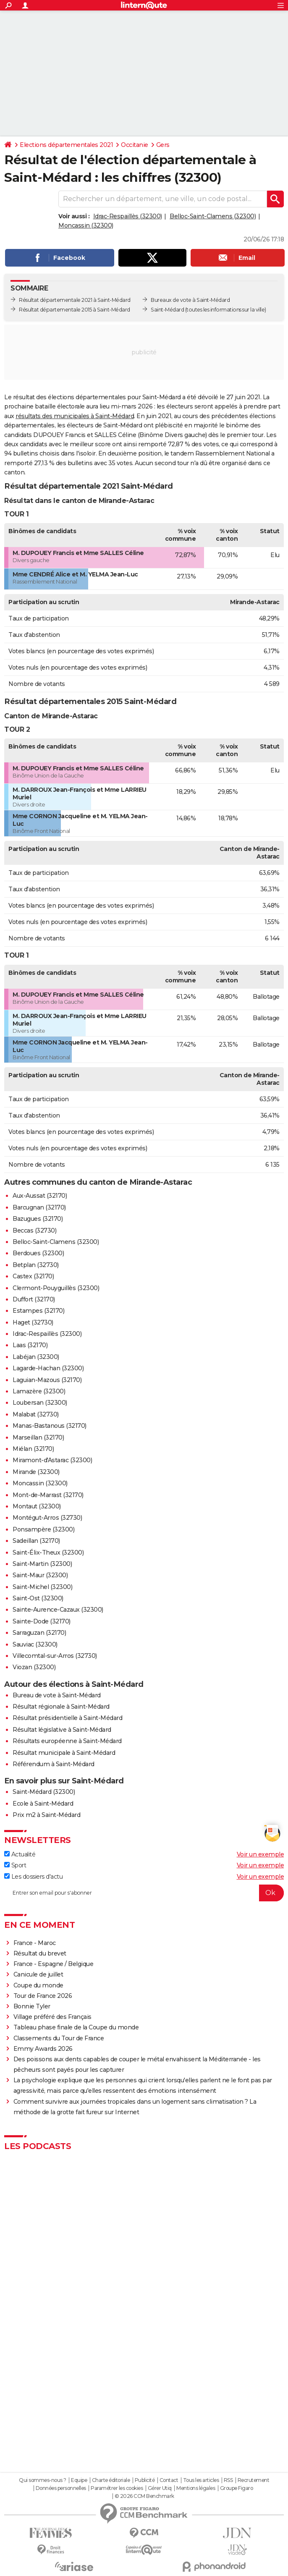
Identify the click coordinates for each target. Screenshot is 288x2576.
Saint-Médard (167, 309)
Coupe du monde (38, 1985)
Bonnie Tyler (31, 2006)
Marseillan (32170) (38, 1437)
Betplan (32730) (36, 1265)
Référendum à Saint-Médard (53, 1764)
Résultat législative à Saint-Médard (62, 1729)
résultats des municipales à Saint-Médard (75, 416)
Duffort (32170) (34, 1299)
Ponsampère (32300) (43, 1529)
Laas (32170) (30, 1345)
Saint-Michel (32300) (42, 1587)
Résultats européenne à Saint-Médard (67, 1741)
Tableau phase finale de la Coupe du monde (76, 2027)
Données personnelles (61, 2488)
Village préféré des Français (52, 2017)
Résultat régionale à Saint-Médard (61, 1706)
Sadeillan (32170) (36, 1541)
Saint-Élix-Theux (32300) (48, 1552)
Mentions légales (195, 2488)
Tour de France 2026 (42, 1996)
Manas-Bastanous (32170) (49, 1425)
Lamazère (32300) (39, 1391)
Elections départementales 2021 (66, 145)
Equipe (79, 2480)
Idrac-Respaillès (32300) (127, 216)
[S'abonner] (144, 1893)
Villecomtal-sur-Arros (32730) (55, 1656)
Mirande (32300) (36, 1472)
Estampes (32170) (38, 1310)
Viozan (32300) (34, 1667)
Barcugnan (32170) (39, 1207)
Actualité (19, 1854)
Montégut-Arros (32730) (47, 1517)
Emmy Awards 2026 (43, 2048)
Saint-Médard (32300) (44, 1792)
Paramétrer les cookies (117, 2488)
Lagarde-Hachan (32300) (48, 1368)
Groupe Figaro (236, 2488)
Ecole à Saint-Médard (43, 1803)
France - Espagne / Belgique (53, 1964)
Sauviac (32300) (35, 1644)
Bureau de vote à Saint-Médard (57, 1695)
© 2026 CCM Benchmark (144, 2496)
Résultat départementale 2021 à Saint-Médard (75, 300)
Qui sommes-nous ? (42, 2480)
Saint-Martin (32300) (42, 1564)
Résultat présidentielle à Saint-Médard (67, 1718)
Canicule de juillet (38, 1974)
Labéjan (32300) (36, 1357)
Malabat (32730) (36, 1414)
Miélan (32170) (33, 1449)
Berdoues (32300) (38, 1253)
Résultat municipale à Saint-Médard (64, 1753)
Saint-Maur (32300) (40, 1575)
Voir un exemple (260, 1854)
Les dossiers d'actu (33, 1876)
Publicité (145, 2480)
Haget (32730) (33, 1322)
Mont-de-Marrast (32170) (48, 1495)
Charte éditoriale (111, 2480)
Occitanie (134, 145)
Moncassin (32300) (85, 225)
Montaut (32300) (37, 1506)
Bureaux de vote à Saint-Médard (190, 300)
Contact (169, 2480)
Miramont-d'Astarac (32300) (52, 1460)
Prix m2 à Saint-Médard (46, 1815)
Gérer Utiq (160, 2488)
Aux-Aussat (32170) (40, 1195)
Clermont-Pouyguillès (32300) (56, 1288)
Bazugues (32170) (38, 1219)
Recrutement (254, 2480)
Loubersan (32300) (40, 1402)
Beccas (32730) (34, 1230)
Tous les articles (201, 2480)
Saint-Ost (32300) (38, 1598)
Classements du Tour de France (58, 2038)
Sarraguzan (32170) (39, 1632)
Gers (163, 145)
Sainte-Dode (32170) (42, 1621)
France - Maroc (34, 1943)
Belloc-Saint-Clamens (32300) (213, 216)
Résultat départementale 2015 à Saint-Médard (74, 309)
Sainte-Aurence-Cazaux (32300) (58, 1609)
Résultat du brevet (39, 1953)
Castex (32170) (33, 1276)
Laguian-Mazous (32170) (47, 1380)
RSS (228, 2480)
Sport (15, 1865)
